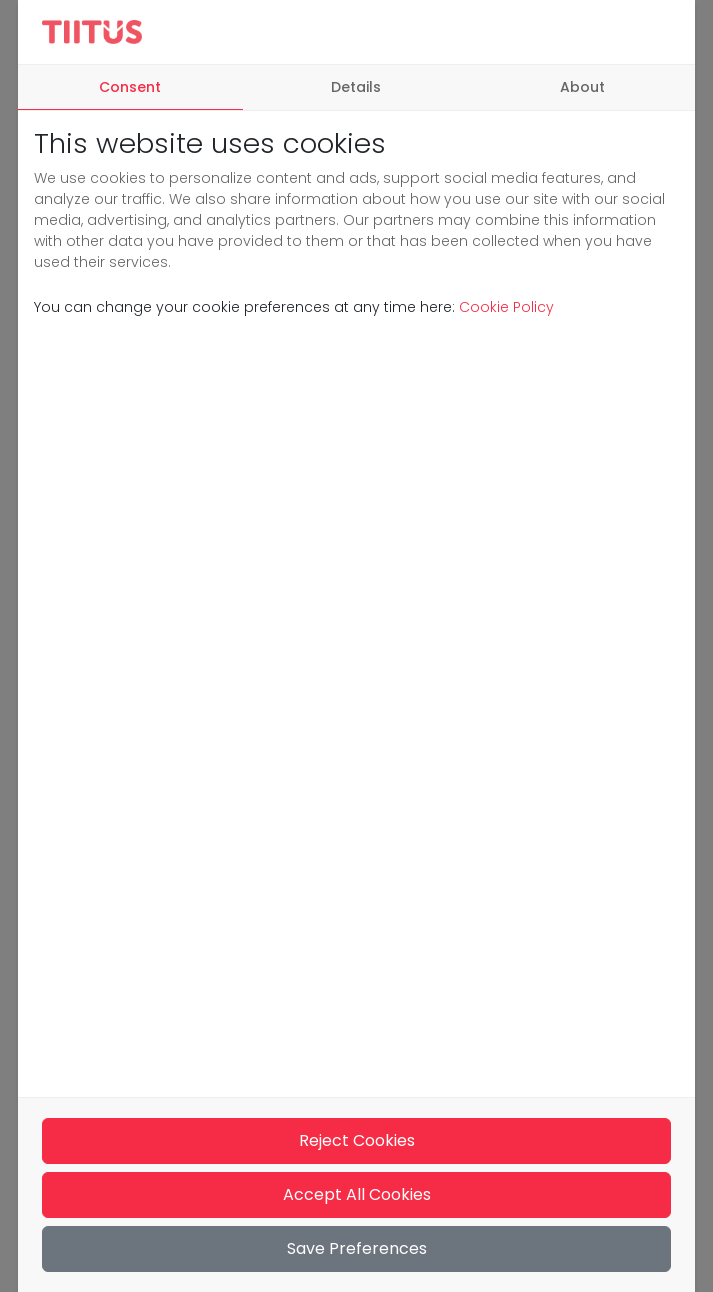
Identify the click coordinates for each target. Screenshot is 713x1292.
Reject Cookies (357, 1140)
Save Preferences (357, 1248)
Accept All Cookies (357, 1194)
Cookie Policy (504, 307)
